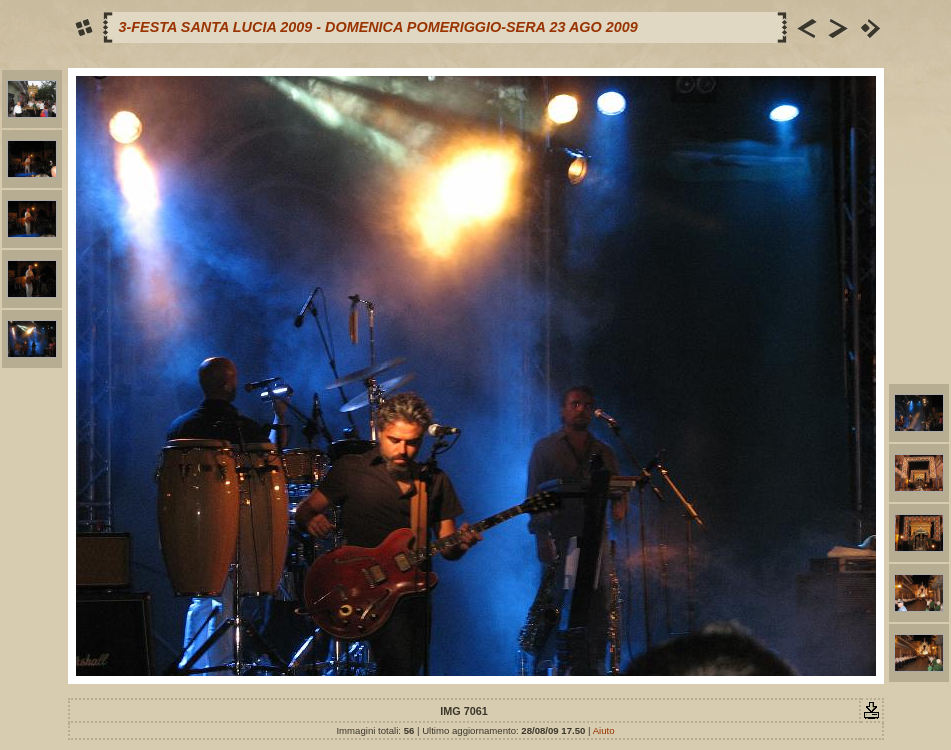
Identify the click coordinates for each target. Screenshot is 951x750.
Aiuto (604, 730)
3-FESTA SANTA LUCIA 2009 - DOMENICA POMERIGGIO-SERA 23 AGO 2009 (378, 27)
